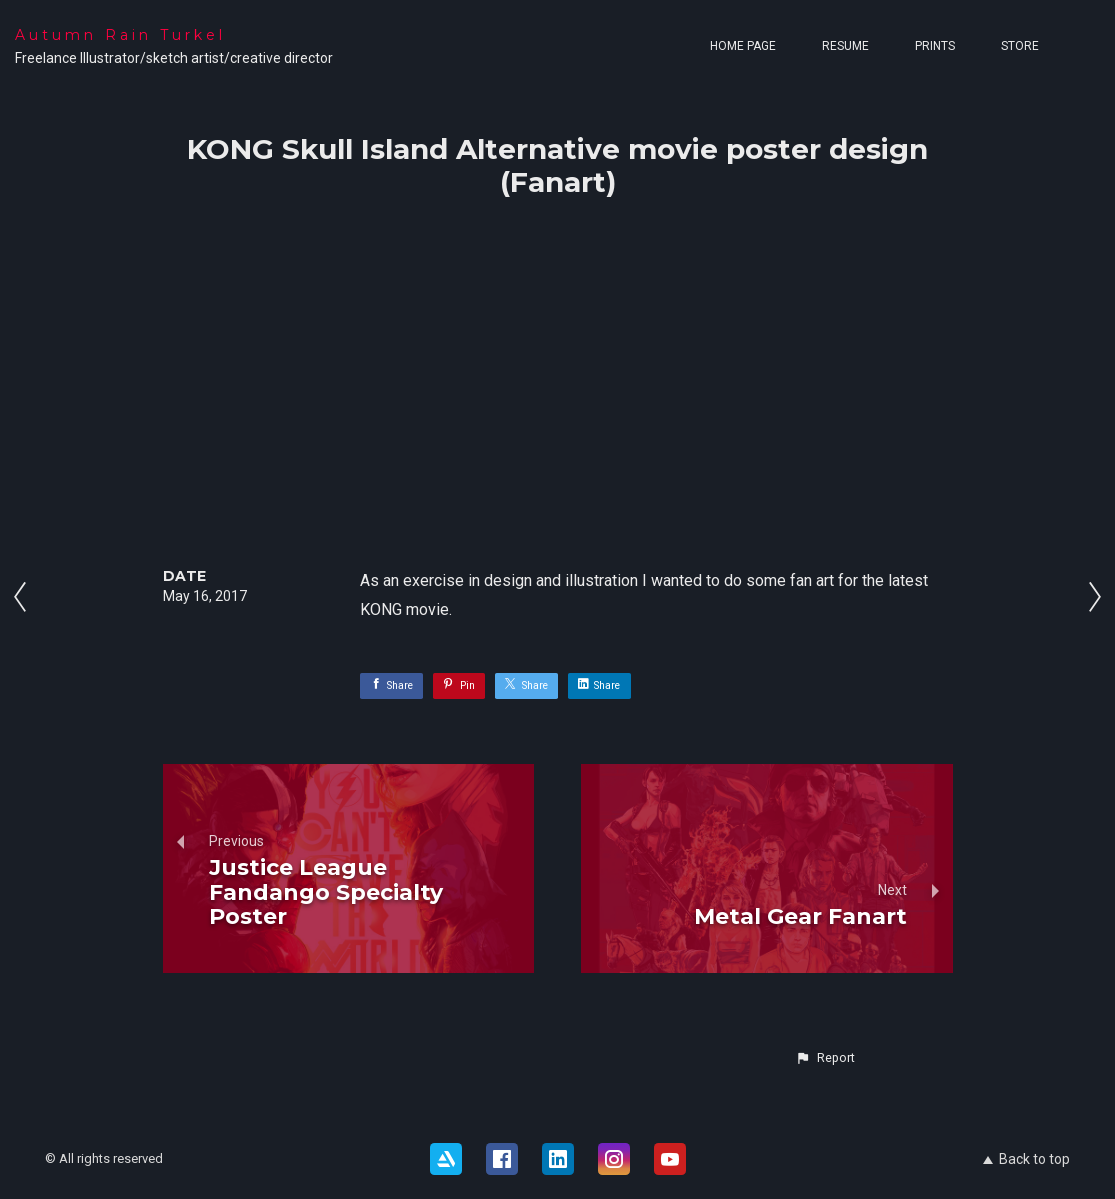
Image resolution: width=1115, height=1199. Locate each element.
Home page (743, 46)
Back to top (1026, 1159)
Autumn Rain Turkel (120, 35)
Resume (845, 46)
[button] (825, 1058)
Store (1020, 46)
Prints (935, 46)
